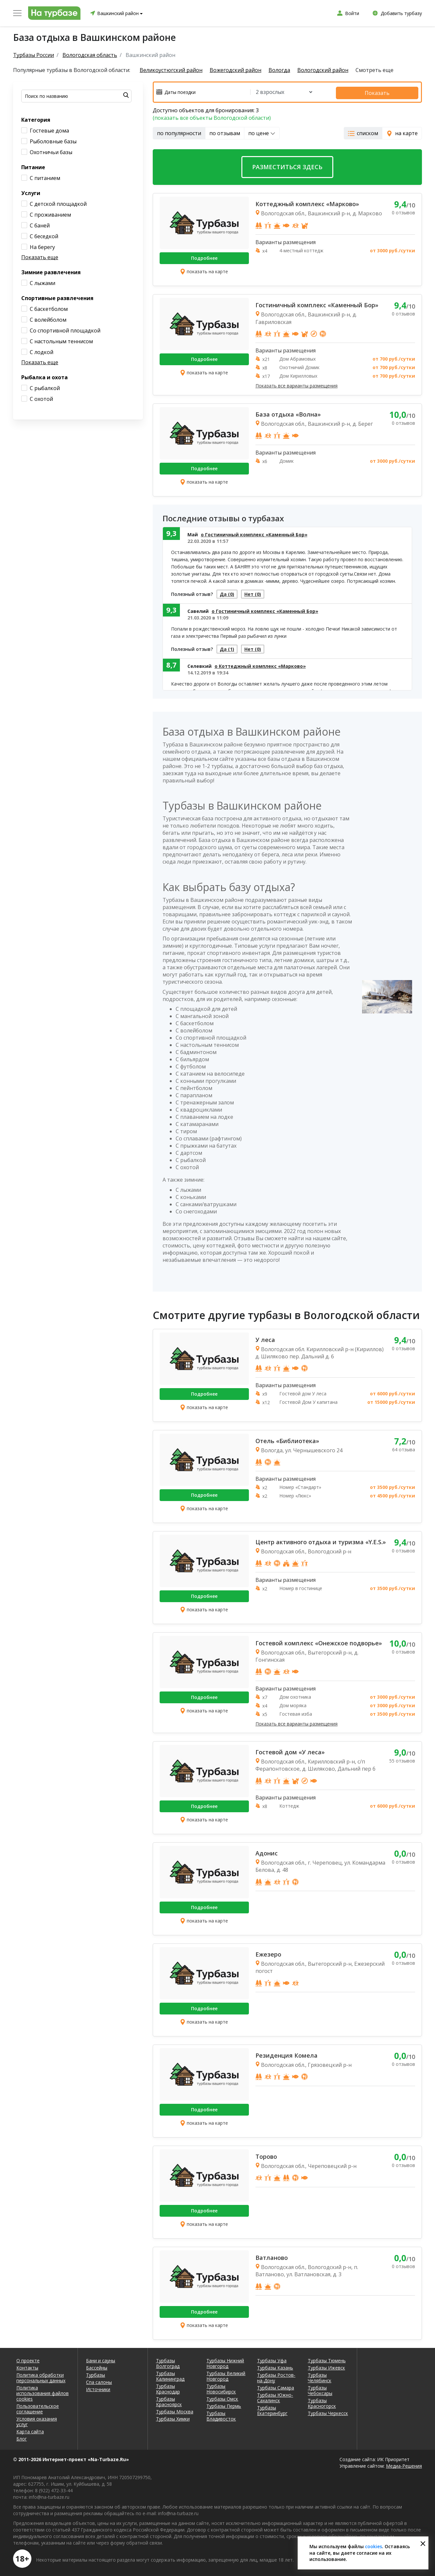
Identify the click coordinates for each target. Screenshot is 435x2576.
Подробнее (204, 257)
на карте (402, 131)
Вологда (284, 70)
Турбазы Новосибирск (221, 2387)
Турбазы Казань (275, 2366)
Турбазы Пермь (223, 2404)
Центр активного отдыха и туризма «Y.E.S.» (320, 1540)
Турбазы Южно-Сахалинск (275, 2396)
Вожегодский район (238, 70)
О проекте (28, 2359)
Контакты (27, 2366)
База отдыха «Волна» (288, 413)
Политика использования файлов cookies (42, 2391)
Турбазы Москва (174, 2410)
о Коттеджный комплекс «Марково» (260, 668)
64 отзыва (403, 1448)
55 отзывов (402, 1759)
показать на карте (204, 270)
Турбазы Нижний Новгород (225, 2361)
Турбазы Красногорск (322, 2401)
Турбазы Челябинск (319, 2376)
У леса (265, 1338)
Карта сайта (30, 2430)
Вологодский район (329, 70)
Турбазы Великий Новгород (225, 2374)
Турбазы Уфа (272, 2359)
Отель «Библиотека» (287, 1439)
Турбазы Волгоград (168, 2361)
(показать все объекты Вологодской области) (212, 116)
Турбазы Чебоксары (320, 2388)
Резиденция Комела (286, 2054)
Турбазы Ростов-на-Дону (276, 2376)
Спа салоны (99, 2380)
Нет (259, 593)
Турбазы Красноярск (169, 2400)
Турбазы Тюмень (327, 2359)
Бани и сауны (100, 2359)
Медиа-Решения (404, 2464)
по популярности (179, 131)
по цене (261, 131)
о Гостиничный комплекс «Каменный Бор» (254, 533)
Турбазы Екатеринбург (272, 2408)
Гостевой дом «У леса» (290, 1750)
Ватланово (271, 2256)
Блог (21, 2437)
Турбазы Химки (173, 2417)
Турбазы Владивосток (221, 2414)
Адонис (266, 1851)
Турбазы (95, 2373)
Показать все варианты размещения (296, 384)
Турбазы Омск (222, 2397)
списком (363, 131)
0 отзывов (403, 211)
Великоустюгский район (171, 70)
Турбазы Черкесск (328, 2411)
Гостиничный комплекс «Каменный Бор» (316, 304)
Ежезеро (268, 1953)
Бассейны (96, 2366)
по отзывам (224, 131)
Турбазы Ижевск (326, 2366)
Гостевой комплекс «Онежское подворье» (318, 1641)
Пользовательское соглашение (37, 2407)
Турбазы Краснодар (168, 2387)
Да (229, 593)
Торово (266, 2155)
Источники (98, 2387)
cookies (373, 2546)
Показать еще (39, 257)
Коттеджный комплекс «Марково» (307, 202)
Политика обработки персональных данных (40, 2376)
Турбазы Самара (275, 2386)
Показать (386, 91)
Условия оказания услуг (36, 2419)
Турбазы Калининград (170, 2374)
